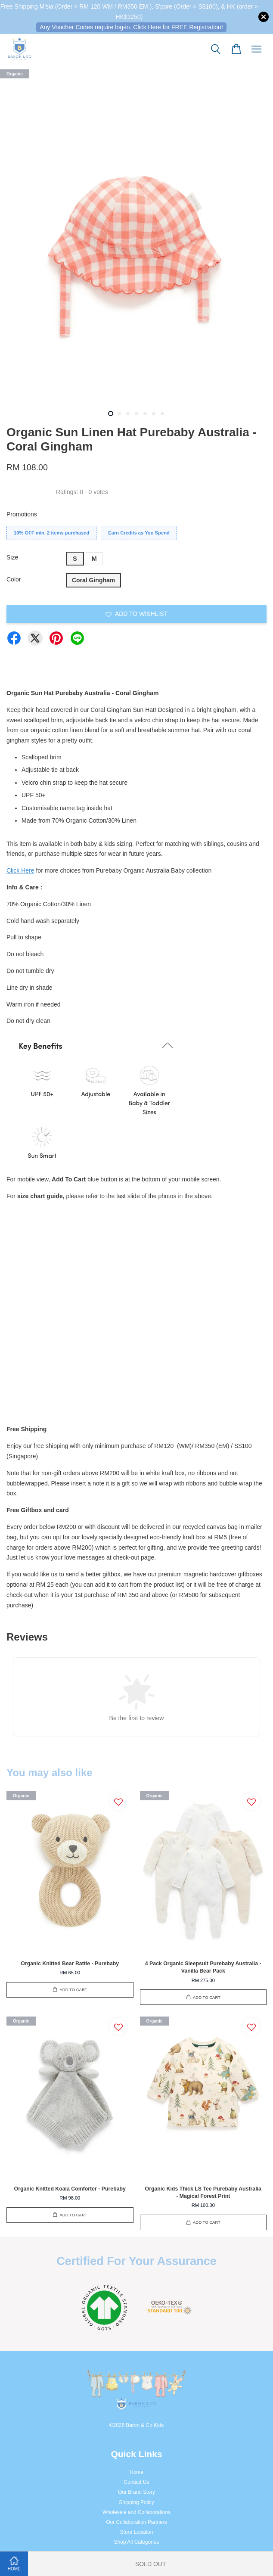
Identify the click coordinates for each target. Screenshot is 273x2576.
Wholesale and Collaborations (136, 2512)
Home (136, 2472)
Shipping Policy (136, 2502)
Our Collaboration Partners (136, 2522)
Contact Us (136, 2482)
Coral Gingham (93, 580)
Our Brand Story (136, 2492)
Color (13, 579)
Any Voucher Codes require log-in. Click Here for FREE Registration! (131, 27)
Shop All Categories (136, 2542)
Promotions (21, 514)
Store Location (136, 2532)
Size (12, 557)
